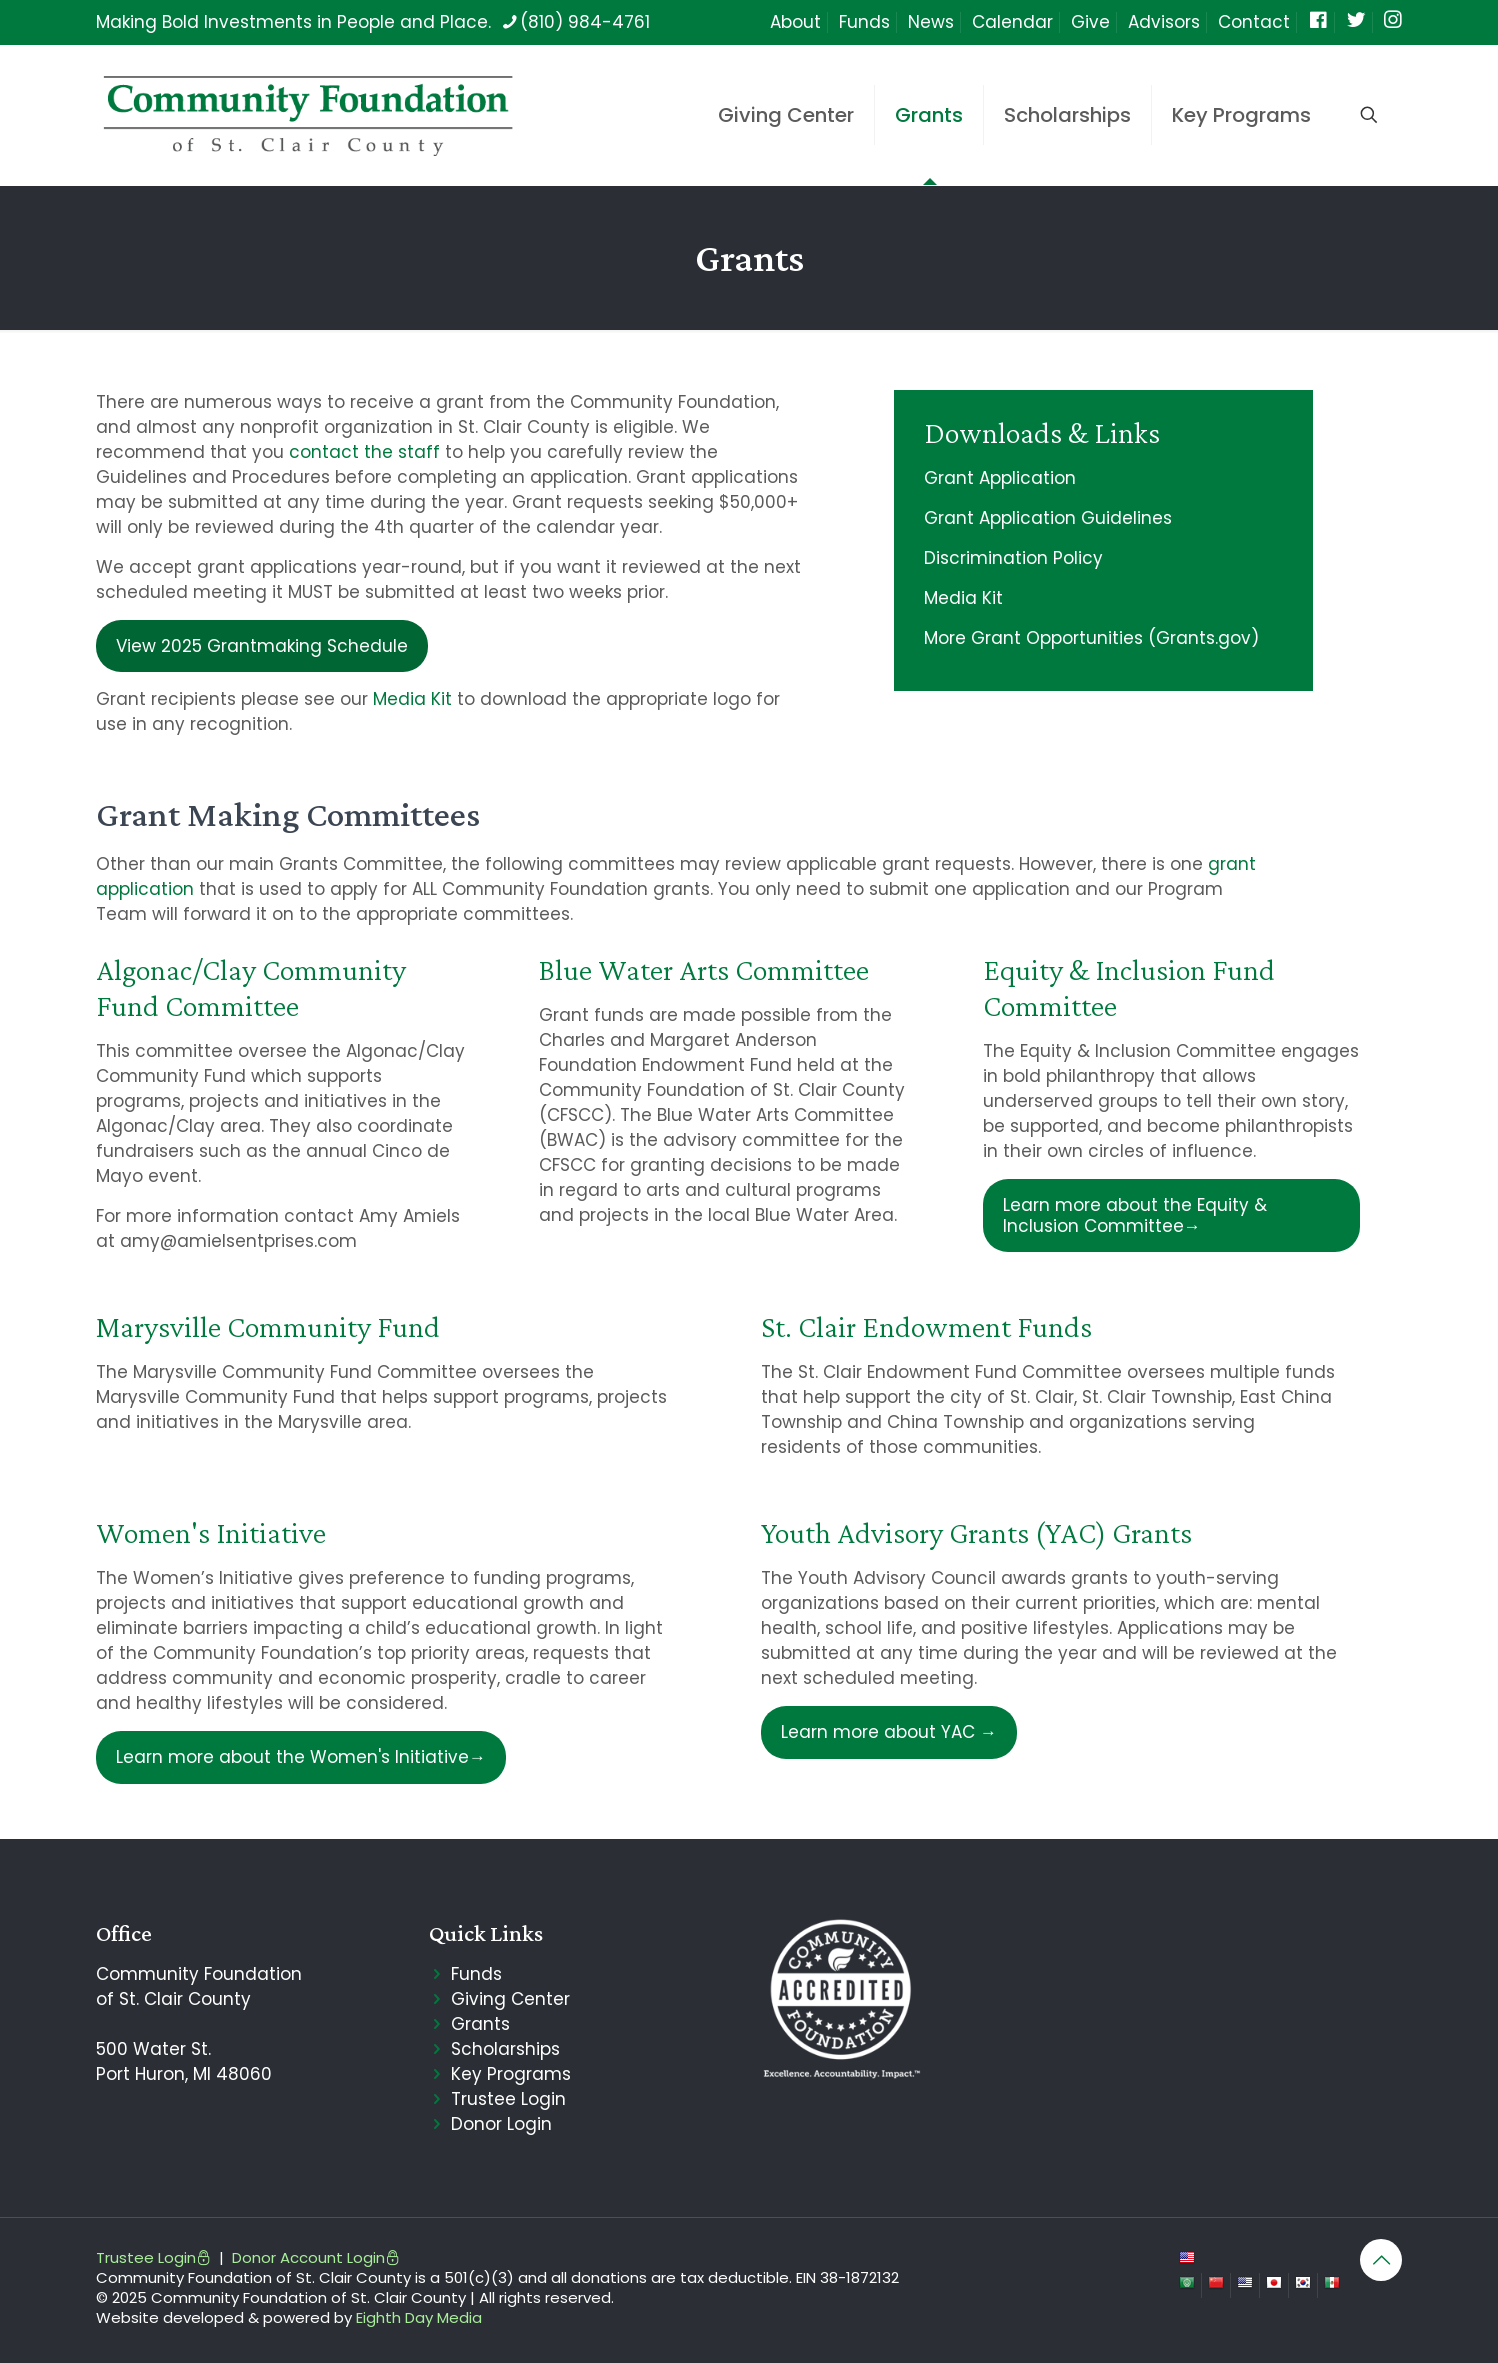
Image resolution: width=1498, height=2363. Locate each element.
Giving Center (510, 1999)
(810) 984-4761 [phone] (585, 22)
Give (1090, 22)
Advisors (1164, 22)
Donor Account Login (316, 2257)
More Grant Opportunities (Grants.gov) (1091, 638)
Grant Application (1000, 478)
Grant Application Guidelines (1048, 518)
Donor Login (501, 2124)
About (795, 22)
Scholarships (505, 2049)
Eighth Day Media (419, 2317)
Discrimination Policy (1013, 558)
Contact (1254, 22)
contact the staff (364, 452)
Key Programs (511, 2074)
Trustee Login (508, 2099)
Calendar (1012, 22)
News (931, 22)
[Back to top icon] (1381, 2260)
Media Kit (412, 699)
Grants (480, 2024)
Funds (864, 22)
